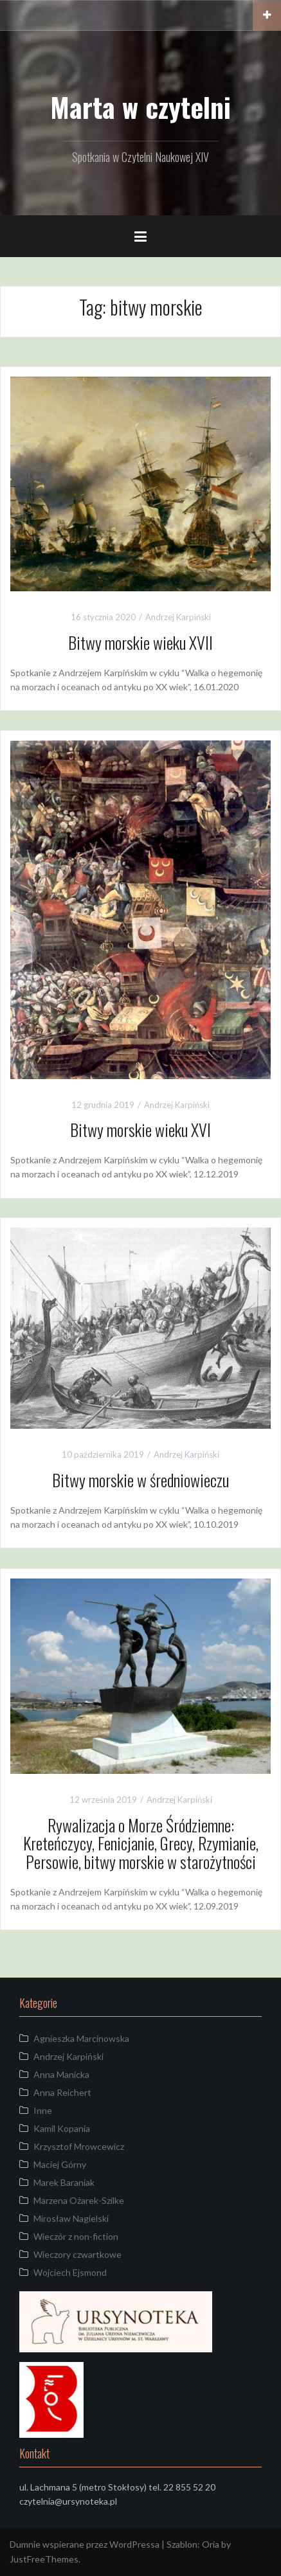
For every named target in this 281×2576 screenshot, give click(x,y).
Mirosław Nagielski (71, 2218)
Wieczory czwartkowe (77, 2254)
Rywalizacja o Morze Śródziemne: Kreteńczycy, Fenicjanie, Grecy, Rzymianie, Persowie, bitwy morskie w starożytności (140, 1843)
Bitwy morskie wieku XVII (140, 642)
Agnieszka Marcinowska (81, 2038)
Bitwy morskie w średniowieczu (140, 1479)
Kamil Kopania (61, 2128)
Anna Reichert (62, 2092)
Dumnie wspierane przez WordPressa (84, 2544)
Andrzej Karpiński (178, 617)
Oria (210, 2544)
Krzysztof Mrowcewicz (78, 2146)
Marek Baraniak (64, 2182)
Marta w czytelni (140, 107)
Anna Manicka (61, 2074)
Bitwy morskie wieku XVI (140, 1129)
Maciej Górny (59, 2164)
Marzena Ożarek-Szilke (78, 2200)
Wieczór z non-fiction (75, 2236)
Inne (42, 2110)
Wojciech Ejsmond (70, 2272)
